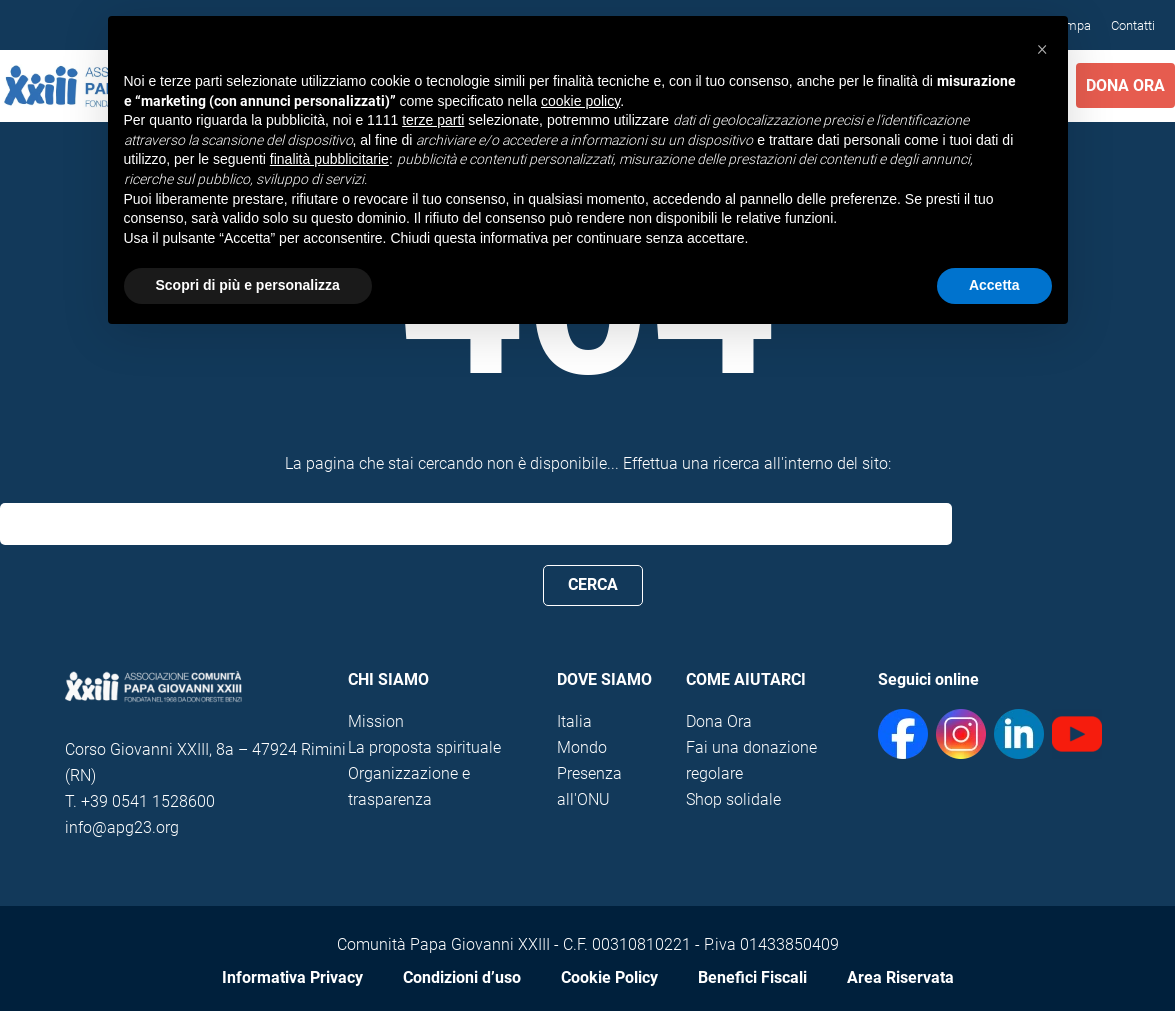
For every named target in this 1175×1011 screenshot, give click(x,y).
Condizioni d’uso (462, 977)
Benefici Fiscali (752, 977)
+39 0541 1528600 (148, 801)
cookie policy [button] (580, 101)
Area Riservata (900, 977)
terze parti (433, 120)
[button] (1042, 48)
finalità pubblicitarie (329, 159)
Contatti (1133, 25)
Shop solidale (733, 799)
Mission (376, 721)
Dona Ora (1125, 85)
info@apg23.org (122, 827)
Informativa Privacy (292, 977)
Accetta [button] (994, 285)
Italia (574, 721)
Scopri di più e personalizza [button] (248, 285)
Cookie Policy (609, 977)
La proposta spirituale (424, 747)
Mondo (582, 747)
